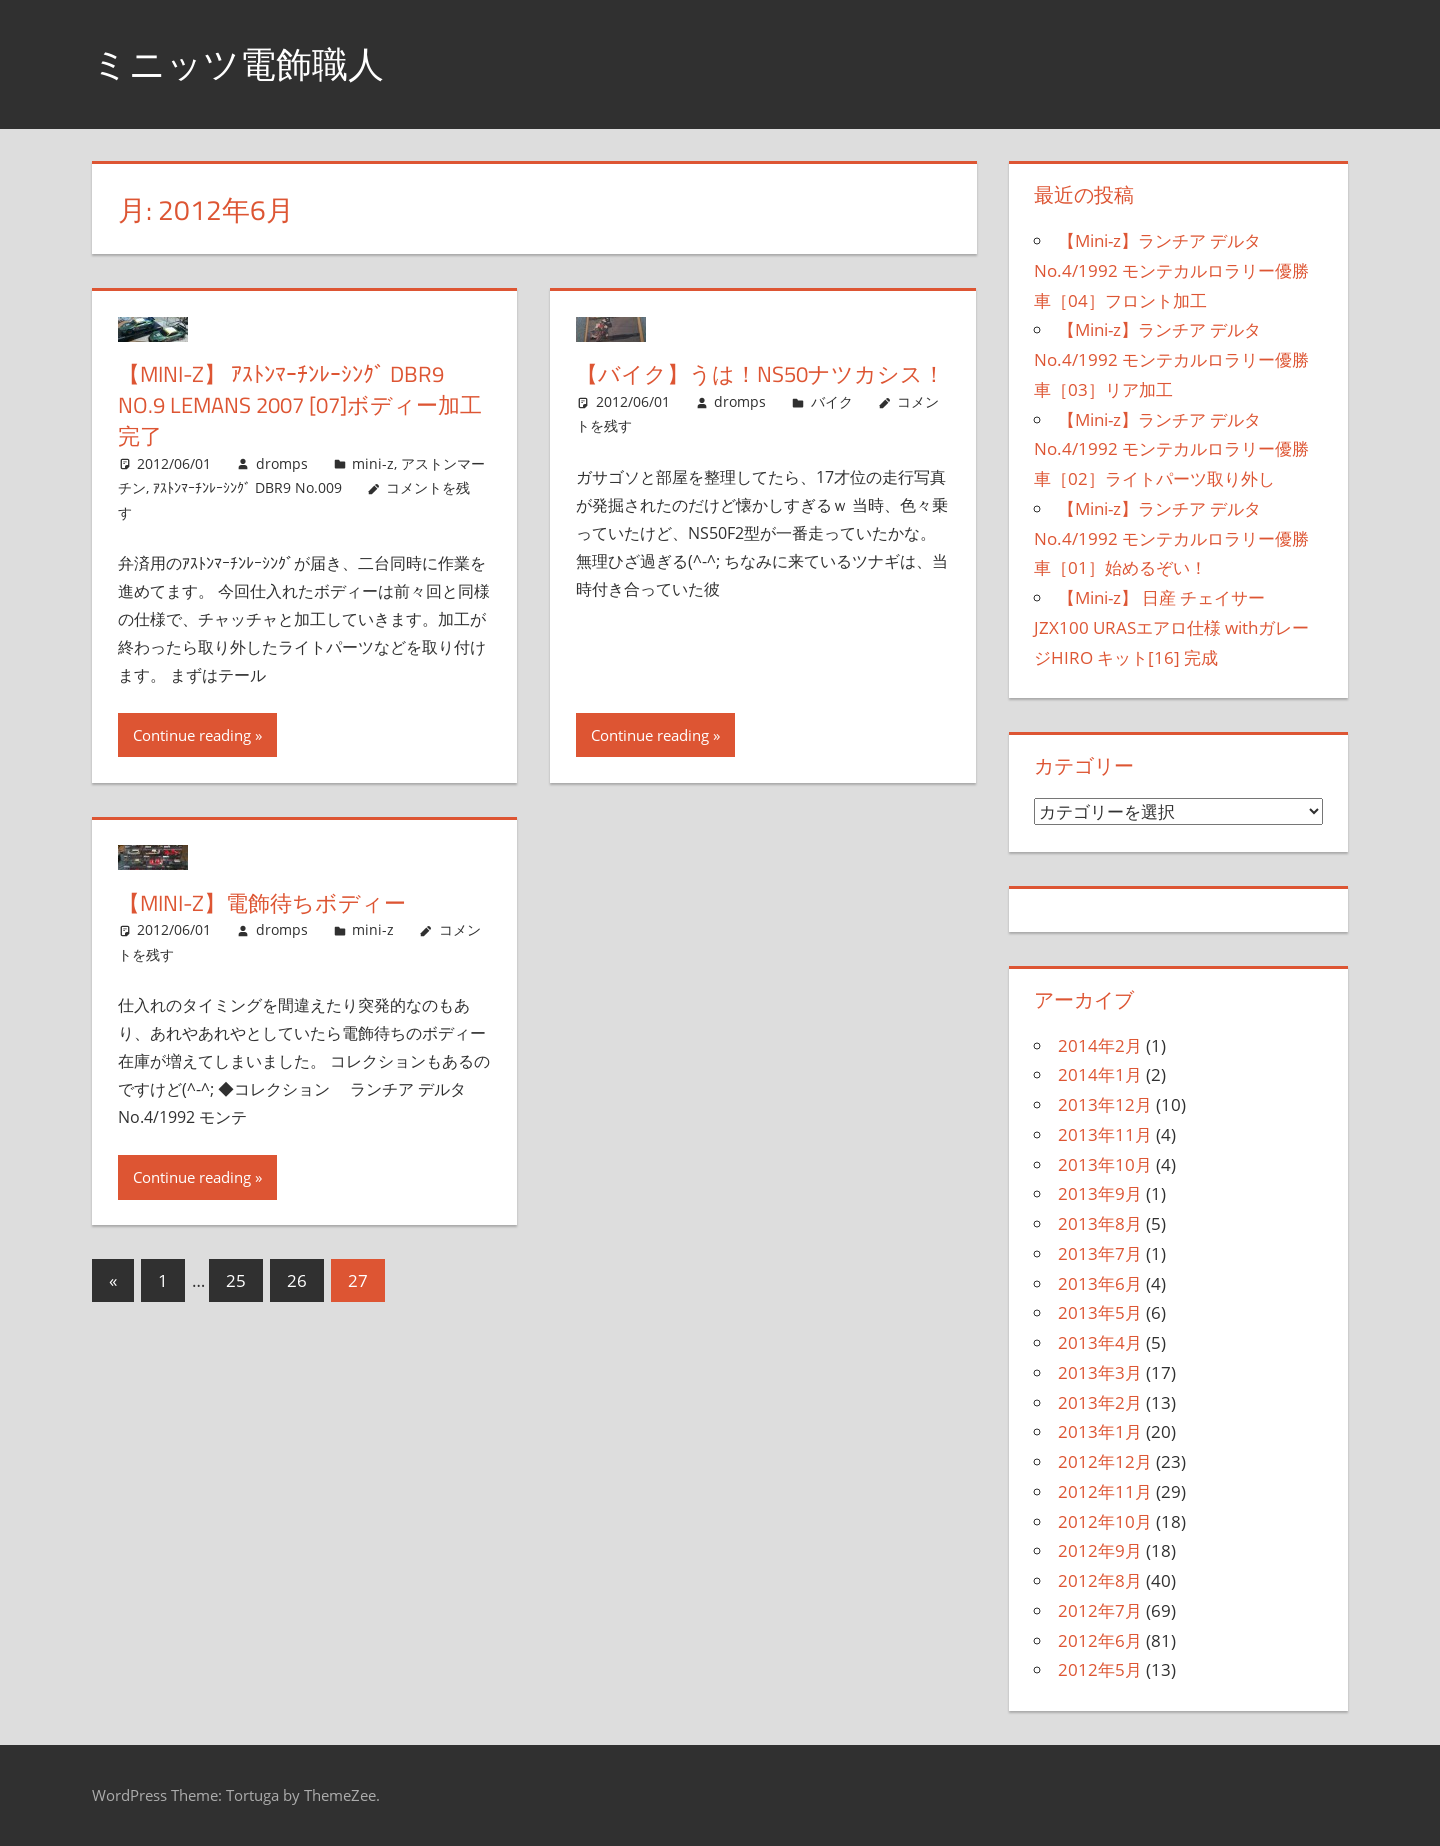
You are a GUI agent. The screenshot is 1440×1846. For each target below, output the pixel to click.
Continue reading (192, 735)
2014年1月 (1100, 1074)
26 (297, 1280)
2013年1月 (1100, 1431)
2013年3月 (1100, 1372)
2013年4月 (1100, 1342)
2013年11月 (1105, 1134)
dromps (282, 463)
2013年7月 (1100, 1253)
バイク (832, 401)
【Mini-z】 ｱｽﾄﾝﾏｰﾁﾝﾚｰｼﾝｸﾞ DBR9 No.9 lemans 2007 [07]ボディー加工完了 (300, 405)
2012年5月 (1100, 1669)
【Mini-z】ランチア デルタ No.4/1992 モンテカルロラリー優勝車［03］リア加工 (1171, 359)
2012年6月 (1100, 1640)
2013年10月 (1105, 1164)
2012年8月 (1100, 1580)
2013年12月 (1105, 1104)
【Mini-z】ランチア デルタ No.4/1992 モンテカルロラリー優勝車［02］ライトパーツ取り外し (1171, 449)
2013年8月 (1100, 1223)
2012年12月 (1105, 1461)
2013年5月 (1100, 1312)
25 (236, 1280)
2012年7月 (1100, 1610)
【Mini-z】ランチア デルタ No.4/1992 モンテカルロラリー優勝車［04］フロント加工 (1171, 270)
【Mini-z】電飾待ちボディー (262, 903)
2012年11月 (1105, 1491)
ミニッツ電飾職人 (238, 63)
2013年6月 (1100, 1283)
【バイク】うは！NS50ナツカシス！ (760, 374)
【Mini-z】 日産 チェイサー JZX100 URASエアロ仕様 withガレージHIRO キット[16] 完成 (1171, 627)
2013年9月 (1100, 1193)
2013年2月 (1100, 1402)
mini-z (373, 463)
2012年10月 (1105, 1521)
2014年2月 (1100, 1045)
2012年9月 (1100, 1550)
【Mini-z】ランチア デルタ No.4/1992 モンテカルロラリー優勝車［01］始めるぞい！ (1171, 538)
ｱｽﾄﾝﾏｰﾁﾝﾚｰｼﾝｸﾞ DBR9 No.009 (247, 487)
